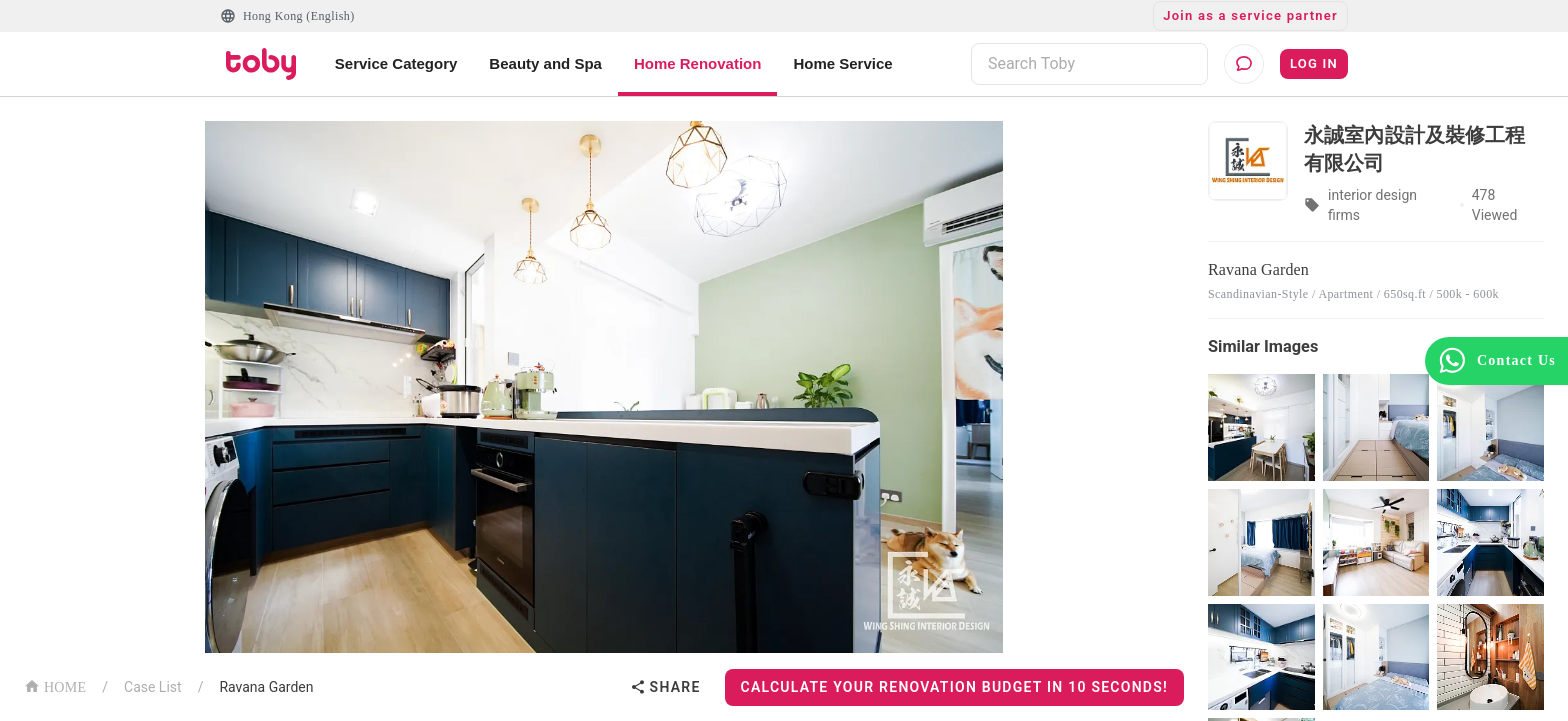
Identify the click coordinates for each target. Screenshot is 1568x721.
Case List (153, 687)
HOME (55, 685)
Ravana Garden (266, 687)
